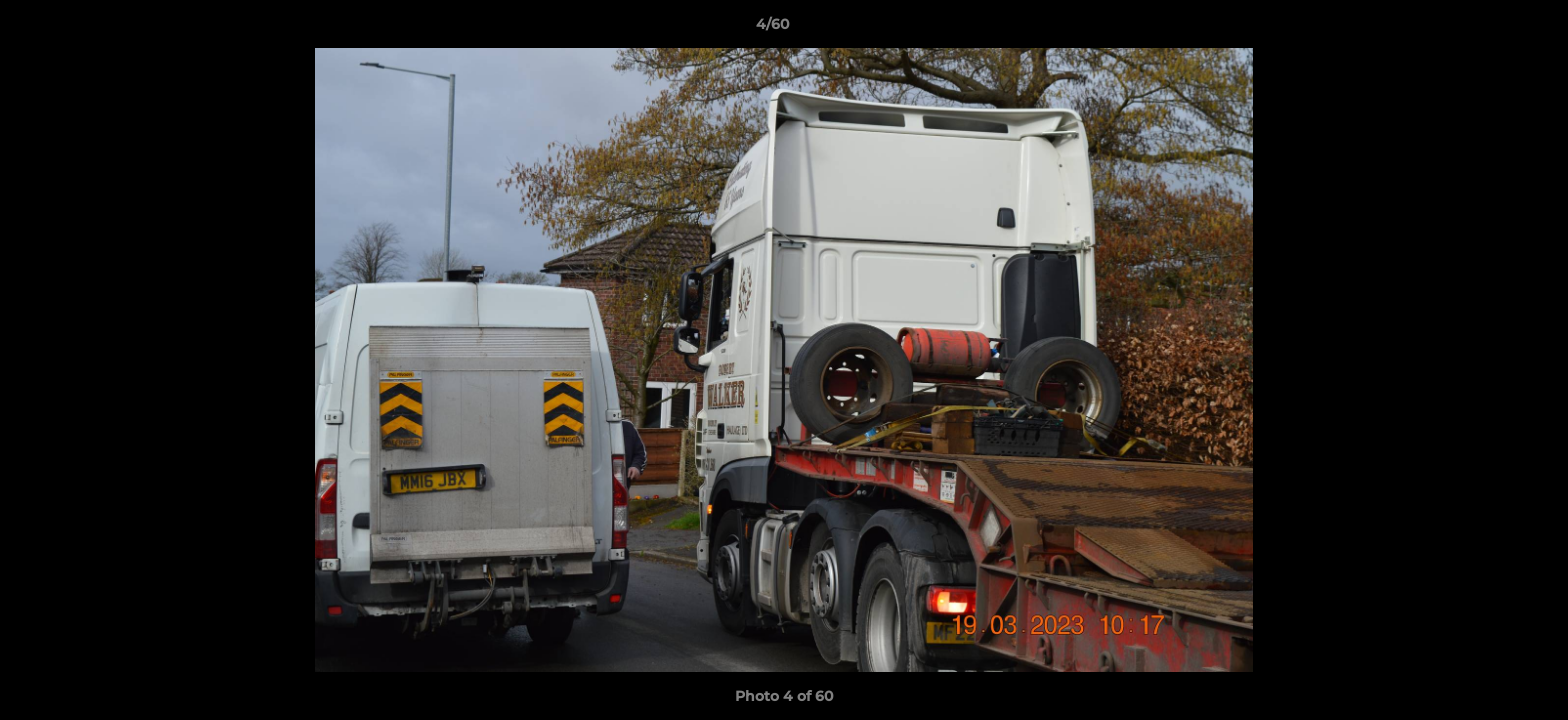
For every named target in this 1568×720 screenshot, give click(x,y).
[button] (1484, 29)
